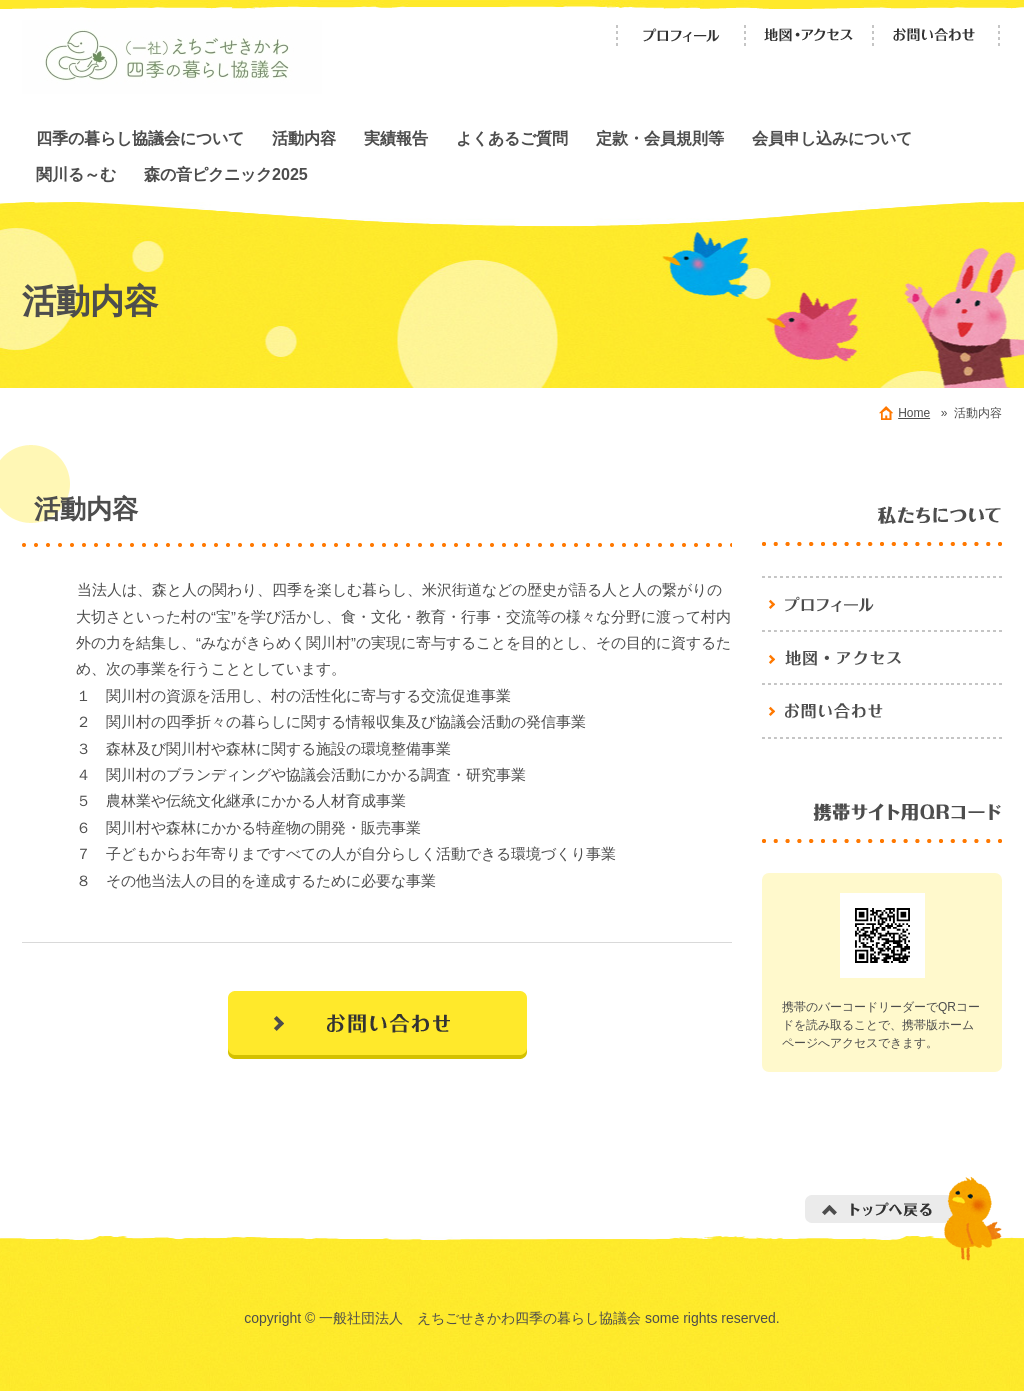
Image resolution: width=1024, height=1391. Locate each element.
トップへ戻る (903, 1218)
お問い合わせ (937, 35)
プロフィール (681, 35)
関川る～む (76, 174)
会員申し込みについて (832, 138)
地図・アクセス (809, 35)
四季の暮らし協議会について (140, 138)
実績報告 (396, 138)
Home (914, 413)
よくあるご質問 (512, 138)
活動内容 (304, 138)
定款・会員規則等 (660, 138)
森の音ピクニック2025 (226, 174)
